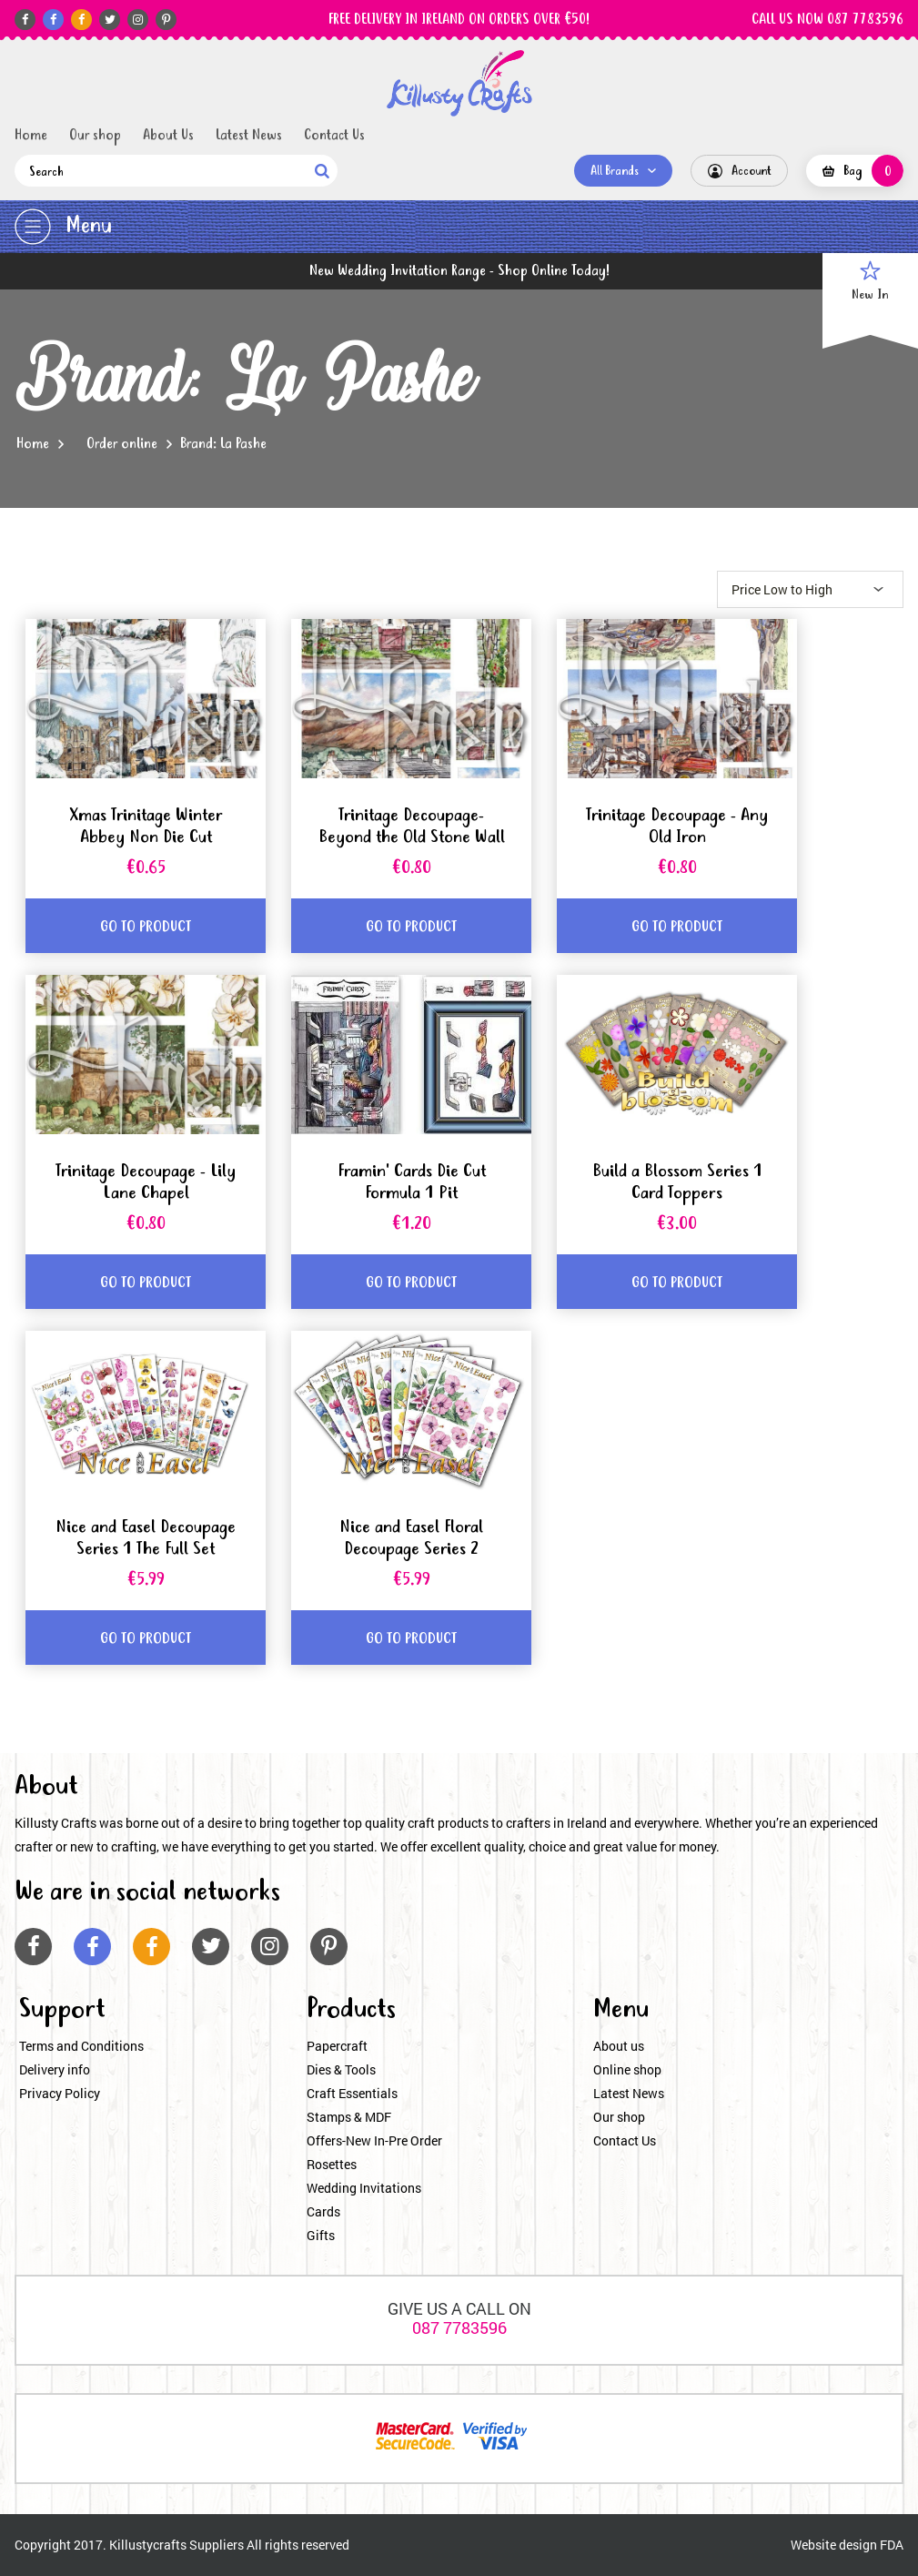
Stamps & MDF (349, 2116)
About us (618, 2045)
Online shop (627, 2069)
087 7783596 (459, 2327)
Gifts (321, 2235)
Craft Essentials (352, 2093)
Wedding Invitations (364, 2187)
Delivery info (54, 2069)
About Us (168, 136)
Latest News (249, 136)
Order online (121, 444)
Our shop (95, 136)
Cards (323, 2211)
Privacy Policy (59, 2093)
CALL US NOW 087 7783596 (827, 20)
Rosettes (332, 2164)
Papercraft (337, 2045)
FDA (891, 2544)
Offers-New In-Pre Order (374, 2140)
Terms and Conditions (81, 2045)
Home (31, 136)
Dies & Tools (341, 2069)
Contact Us (334, 136)
